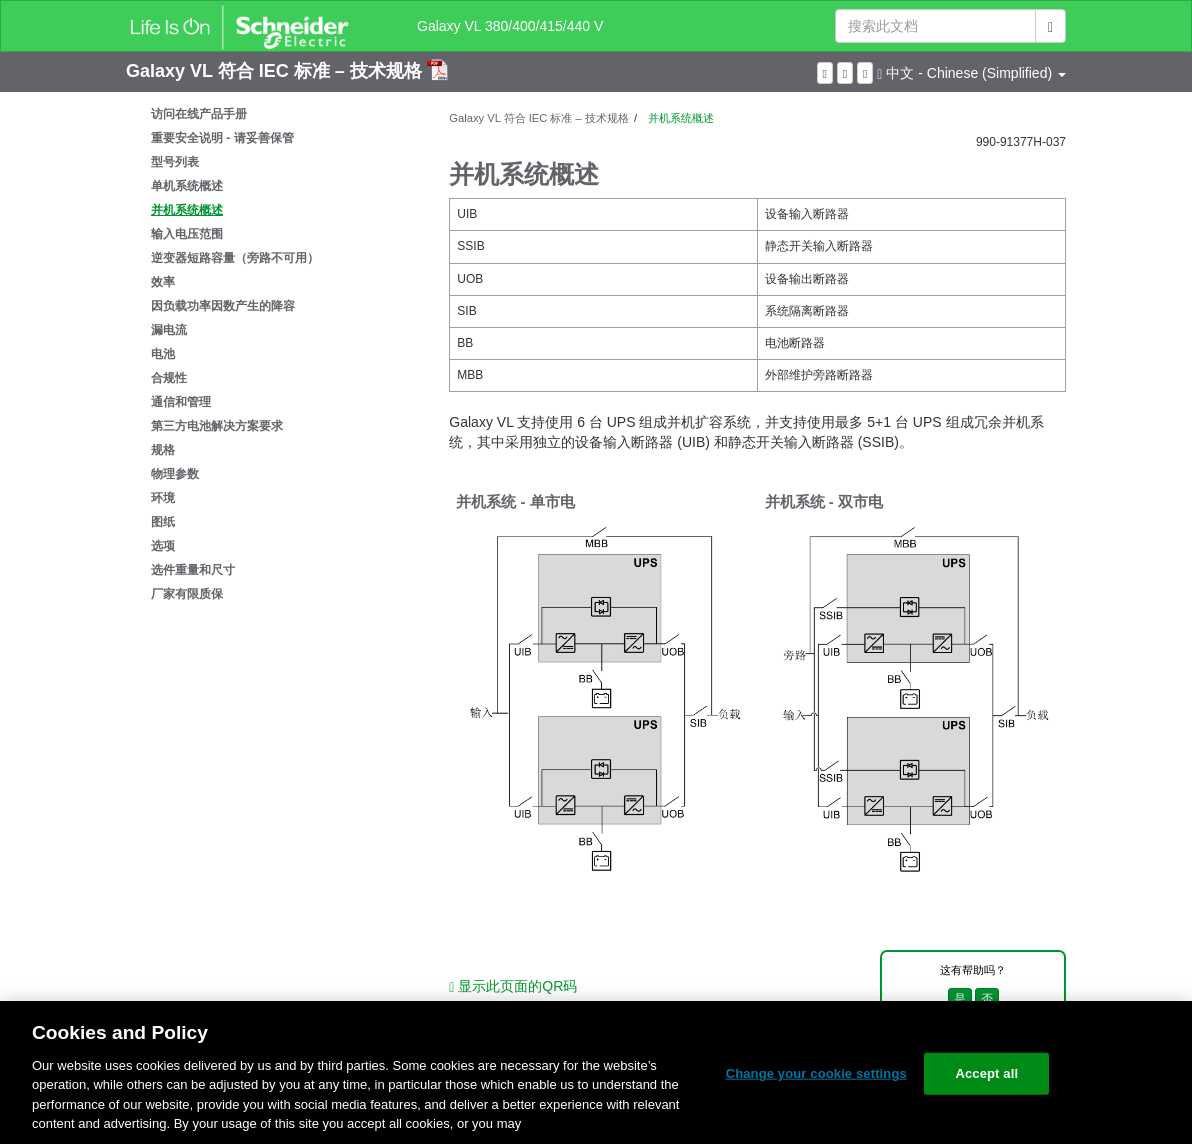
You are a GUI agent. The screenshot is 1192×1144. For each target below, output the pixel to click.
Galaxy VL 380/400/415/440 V (510, 26)
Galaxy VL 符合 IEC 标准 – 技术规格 (276, 71)
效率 (163, 282)
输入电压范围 (187, 234)
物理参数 (175, 474)
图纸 (163, 522)
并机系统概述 (187, 210)
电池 (163, 354)
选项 (163, 546)
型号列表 (175, 162)
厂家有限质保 (187, 594)
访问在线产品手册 (199, 114)
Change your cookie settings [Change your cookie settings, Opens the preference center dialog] (816, 1073)
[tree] (272, 354)
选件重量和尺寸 (193, 570)
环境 (163, 498)
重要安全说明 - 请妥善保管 (222, 138)
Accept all (986, 1073)
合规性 (169, 378)
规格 (163, 450)
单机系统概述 (187, 186)
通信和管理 (181, 402)
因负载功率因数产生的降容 (223, 306)
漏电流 (169, 330)
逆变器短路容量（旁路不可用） (235, 258)
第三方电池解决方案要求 (217, 426)
